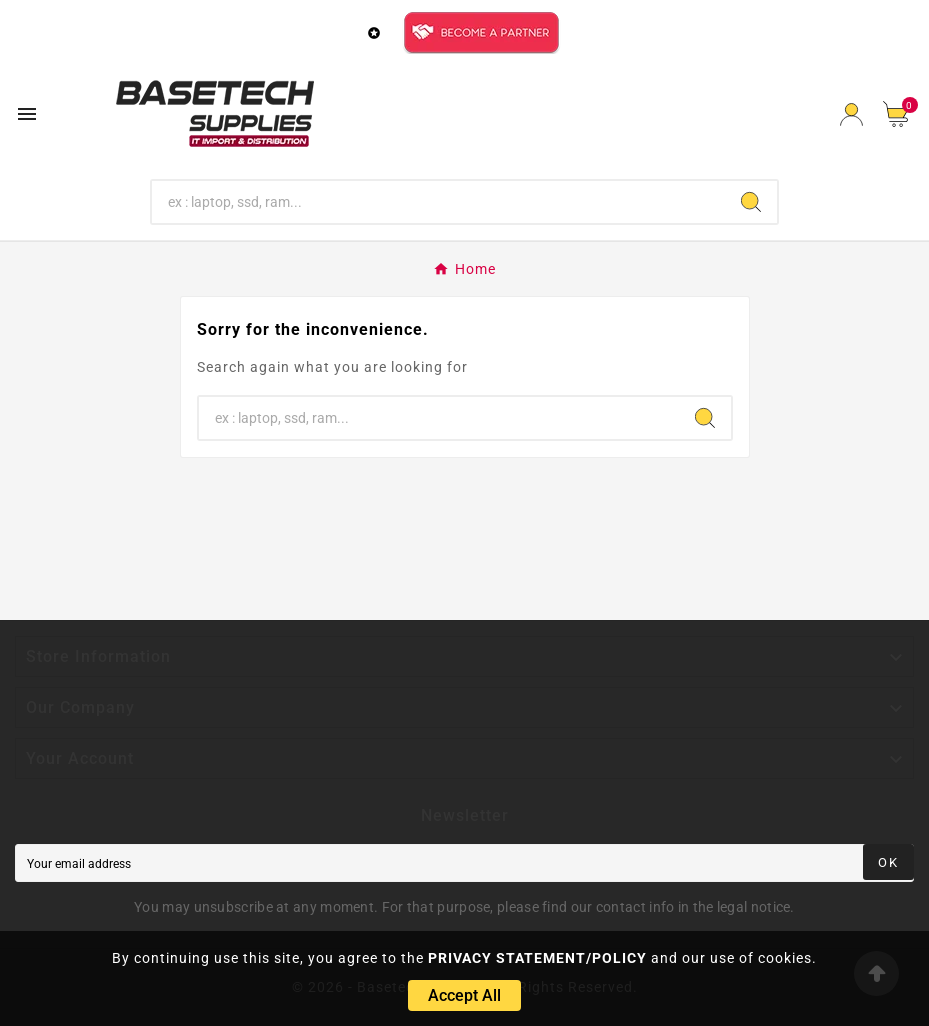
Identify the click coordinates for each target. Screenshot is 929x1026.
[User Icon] (851, 114)
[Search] (438, 202)
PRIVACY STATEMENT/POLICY (537, 958)
